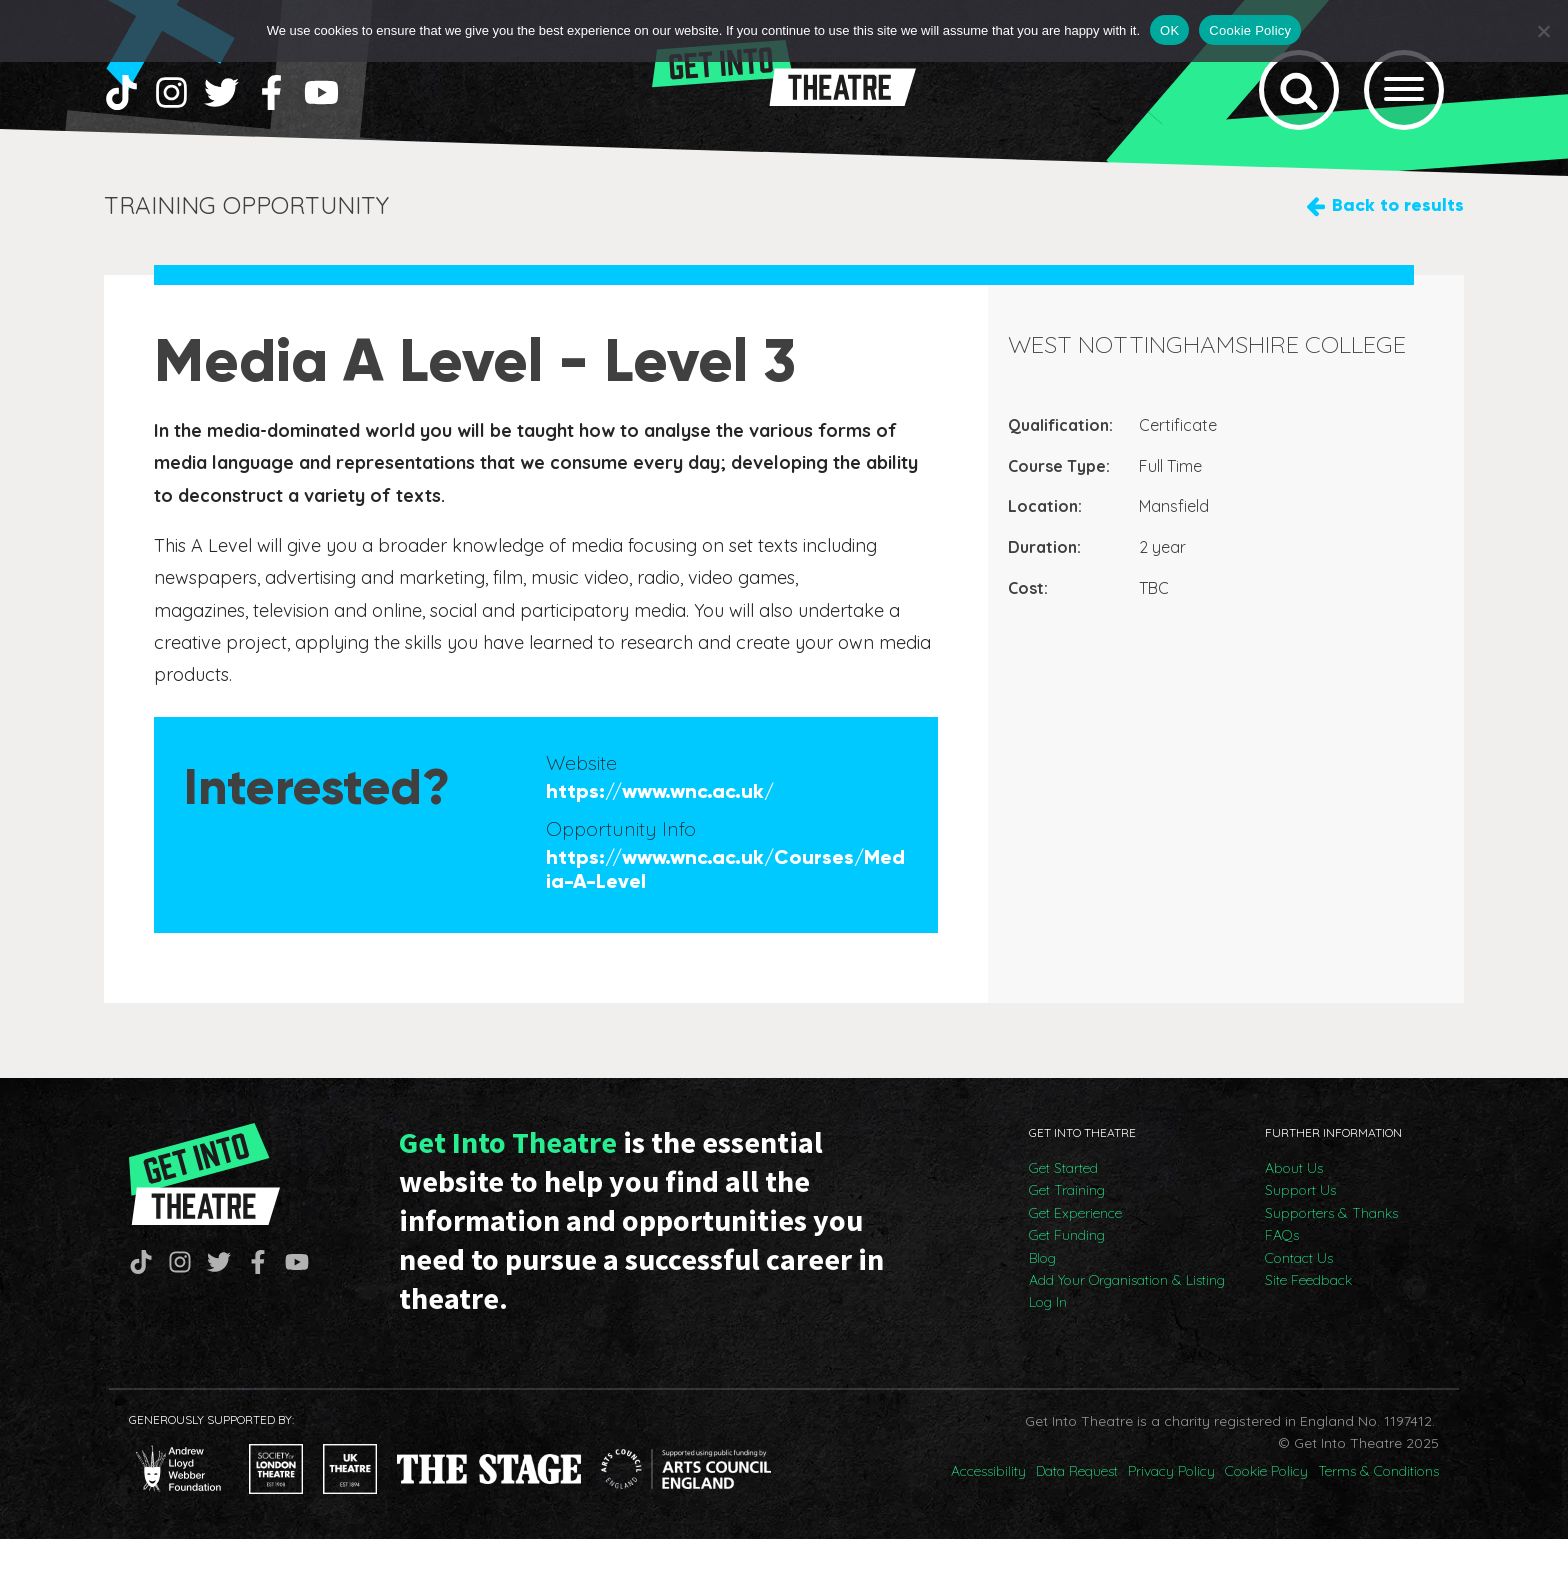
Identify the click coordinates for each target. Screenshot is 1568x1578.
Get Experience (1075, 1252)
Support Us (1300, 1229)
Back (1398, 244)
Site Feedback (1308, 1319)
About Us (1294, 1207)
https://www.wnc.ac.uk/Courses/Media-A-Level (725, 908)
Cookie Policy (1266, 1510)
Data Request (1077, 1510)
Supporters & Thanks (1331, 1252)
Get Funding (1067, 1274)
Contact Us (1299, 1297)
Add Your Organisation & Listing (1127, 1319)
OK (1169, 30)
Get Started (1063, 1207)
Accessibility (988, 1510)
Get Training (1067, 1229)
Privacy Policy (1171, 1510)
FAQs (1282, 1274)
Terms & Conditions (1378, 1510)
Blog (1042, 1297)
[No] (1543, 31)
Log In (1048, 1341)
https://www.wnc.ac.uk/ (660, 830)
